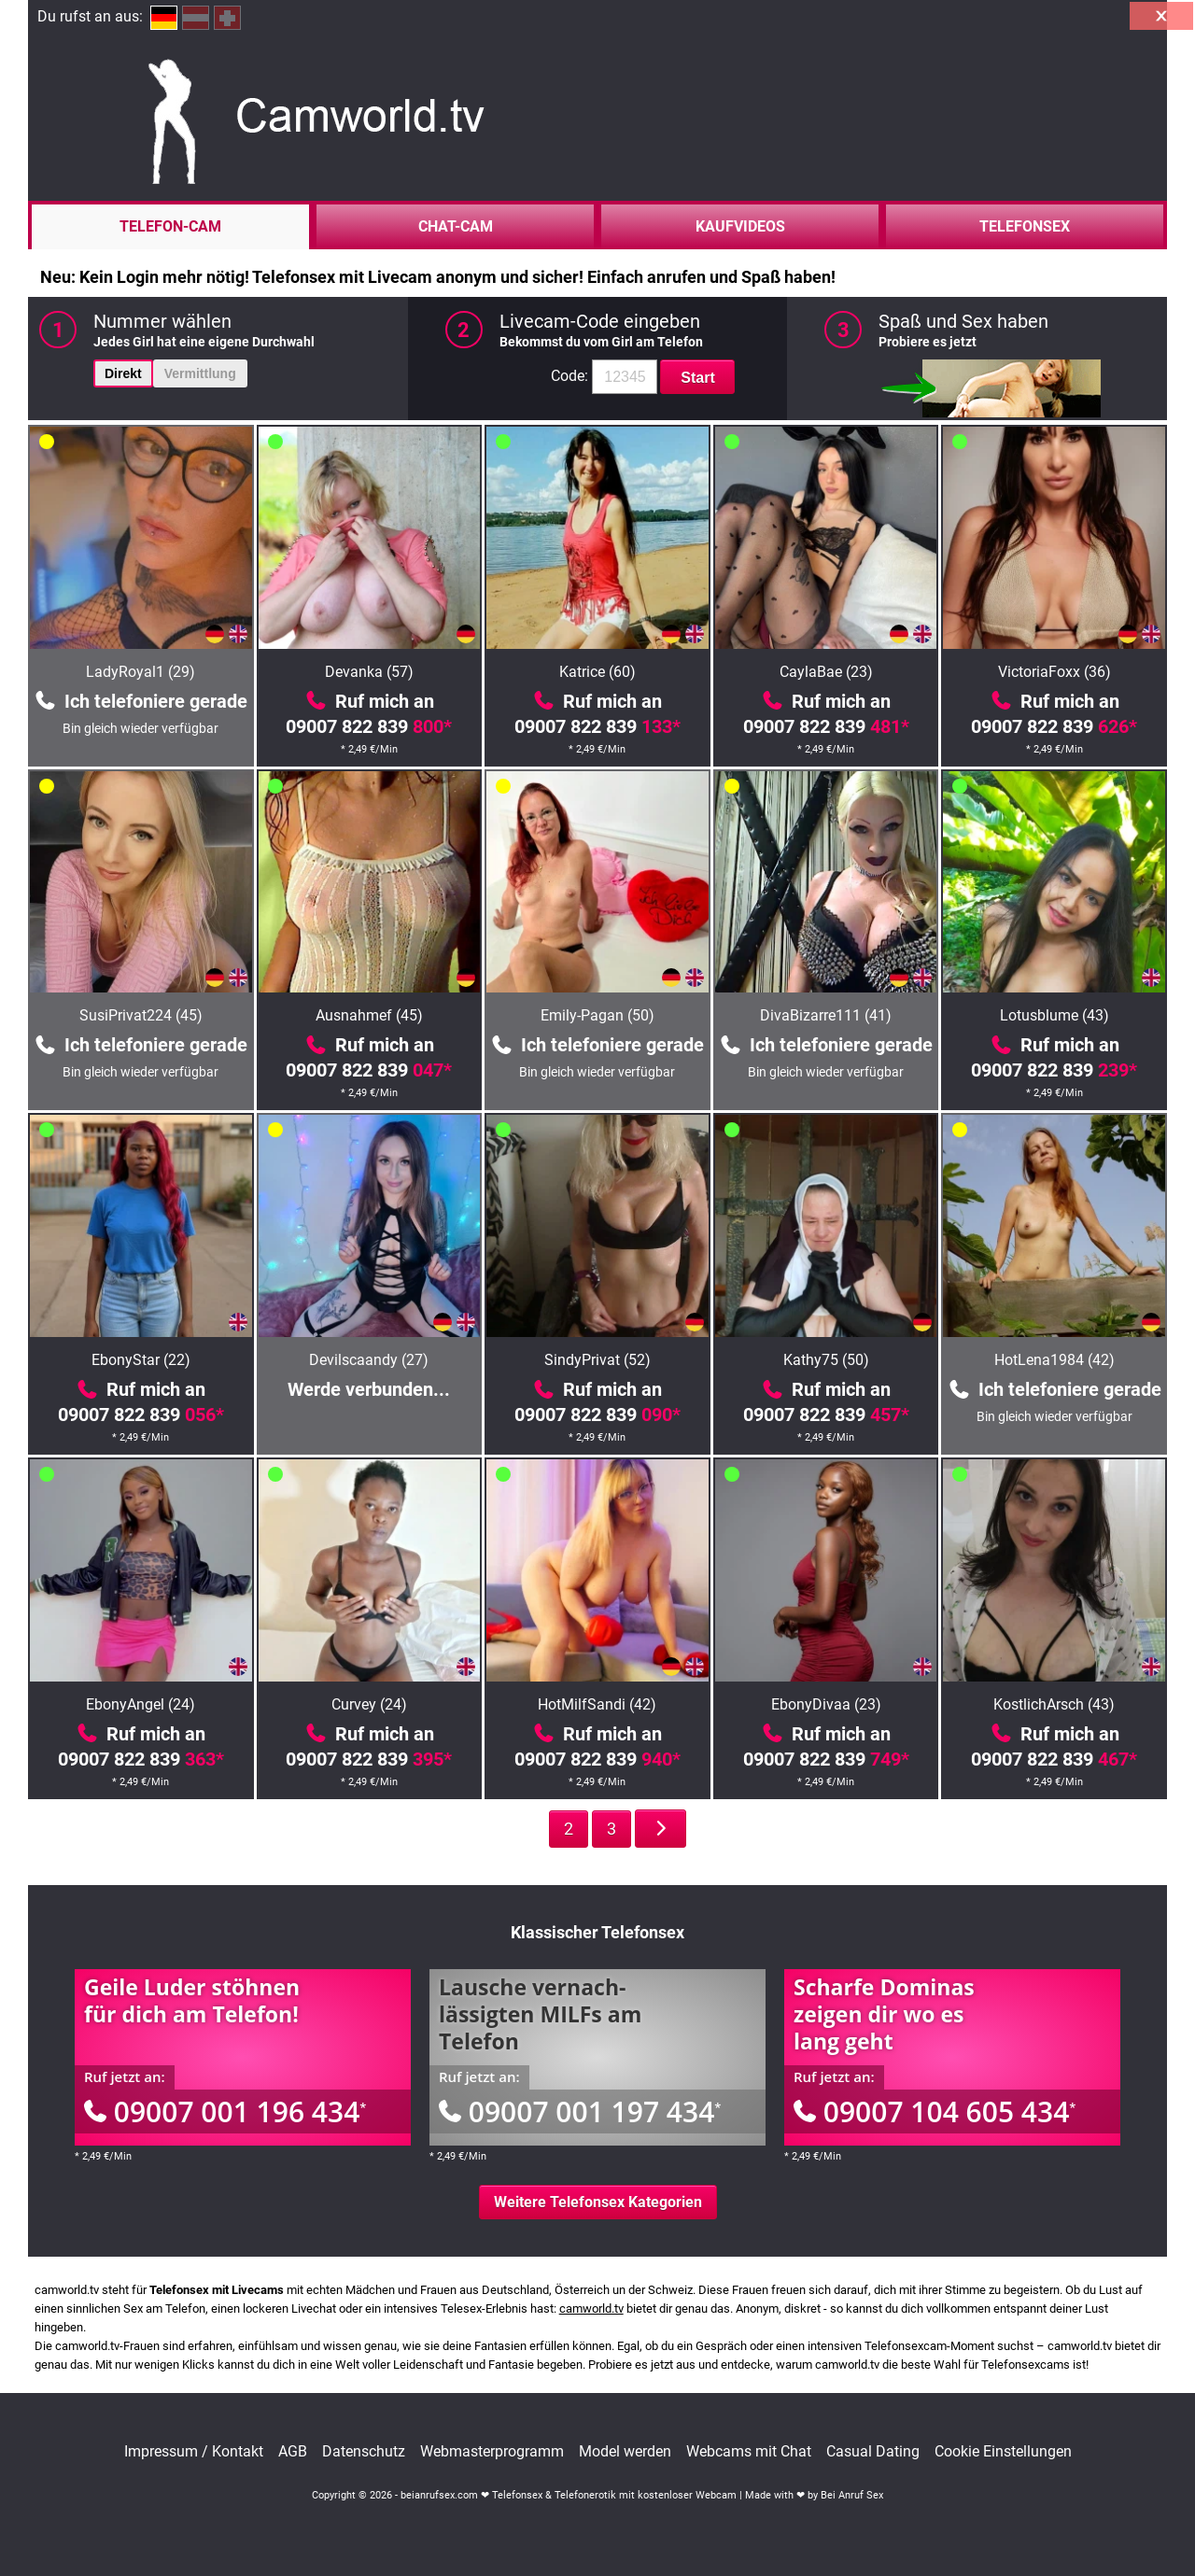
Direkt (123, 373)
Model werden (625, 2451)
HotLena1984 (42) (1054, 1360)
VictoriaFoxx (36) (1054, 672)
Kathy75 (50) (826, 1360)
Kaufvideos (740, 226)
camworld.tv (591, 2309)
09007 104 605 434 (935, 2111)
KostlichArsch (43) (1054, 1704)
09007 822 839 (369, 726)
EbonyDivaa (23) (826, 1704)
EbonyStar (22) (140, 1360)
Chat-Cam (455, 226)
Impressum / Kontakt (193, 2451)
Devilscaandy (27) (369, 1360)
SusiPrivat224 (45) (141, 1015)
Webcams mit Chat (748, 2451)
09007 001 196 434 (225, 2111)
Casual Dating (873, 2451)
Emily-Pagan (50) (597, 1015)
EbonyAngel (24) (140, 1704)
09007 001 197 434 (580, 2111)
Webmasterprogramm (492, 2451)
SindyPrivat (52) (597, 1360)
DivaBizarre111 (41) (826, 1015)
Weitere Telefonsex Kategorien (598, 2202)
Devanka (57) (369, 672)
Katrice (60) (597, 672)
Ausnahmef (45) (369, 1015)
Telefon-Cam (170, 226)
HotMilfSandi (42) (597, 1704)
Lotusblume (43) (1054, 1015)
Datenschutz (363, 2451)
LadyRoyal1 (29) (140, 672)
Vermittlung (200, 373)
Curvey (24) (369, 1704)
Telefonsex (1024, 226)
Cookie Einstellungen (1003, 2451)
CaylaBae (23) (826, 672)
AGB (292, 2451)
